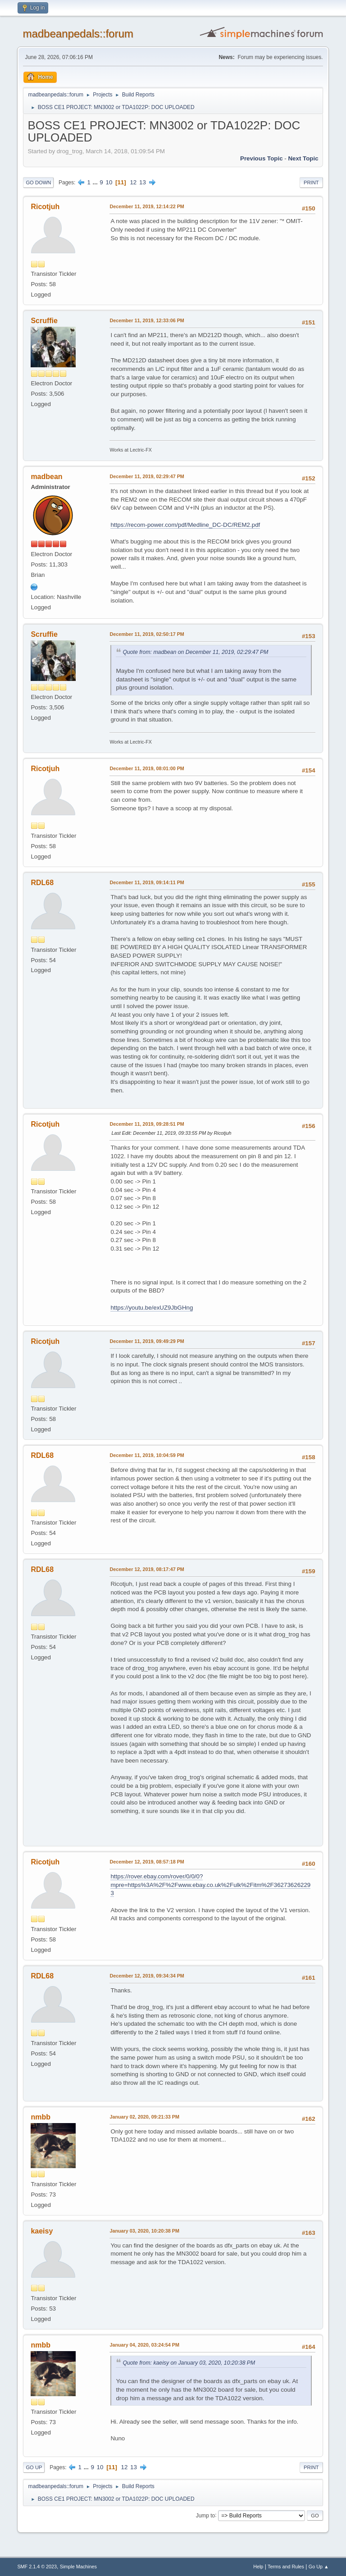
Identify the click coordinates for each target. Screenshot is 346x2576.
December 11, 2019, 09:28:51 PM (146, 1124)
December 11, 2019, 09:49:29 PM (146, 1341)
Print (311, 182)
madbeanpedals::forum (78, 33)
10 (108, 182)
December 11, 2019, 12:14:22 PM (146, 206)
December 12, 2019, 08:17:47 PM (146, 1569)
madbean (46, 476)
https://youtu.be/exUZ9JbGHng (151, 1307)
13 (142, 182)
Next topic (303, 158)
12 (133, 182)
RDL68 (42, 882)
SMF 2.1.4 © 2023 (37, 2566)
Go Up (34, 2467)
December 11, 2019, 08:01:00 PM (146, 768)
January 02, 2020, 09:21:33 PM (144, 2116)
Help (258, 2566)
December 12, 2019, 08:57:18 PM (146, 1861)
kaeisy (42, 2231)
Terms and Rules (286, 2566)
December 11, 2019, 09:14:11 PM (146, 882)
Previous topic (261, 158)
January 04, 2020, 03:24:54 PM (144, 2345)
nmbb (40, 2117)
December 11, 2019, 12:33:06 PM (146, 320)
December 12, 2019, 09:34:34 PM (146, 1975)
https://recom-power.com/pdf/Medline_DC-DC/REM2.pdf (185, 524)
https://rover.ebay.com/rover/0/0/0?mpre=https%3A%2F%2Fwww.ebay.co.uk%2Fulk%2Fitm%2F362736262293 (210, 1884)
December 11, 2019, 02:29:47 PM (146, 476)
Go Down (38, 182)
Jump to (205, 2515)
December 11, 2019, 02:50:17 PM (146, 634)
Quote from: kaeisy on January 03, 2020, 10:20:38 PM (189, 2363)
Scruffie (44, 320)
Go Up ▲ (319, 2566)
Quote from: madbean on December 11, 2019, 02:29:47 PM (195, 652)
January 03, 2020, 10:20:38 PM (144, 2230)
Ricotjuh (45, 206)
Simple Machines (78, 2566)
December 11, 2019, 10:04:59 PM (146, 1455)
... (96, 182)
